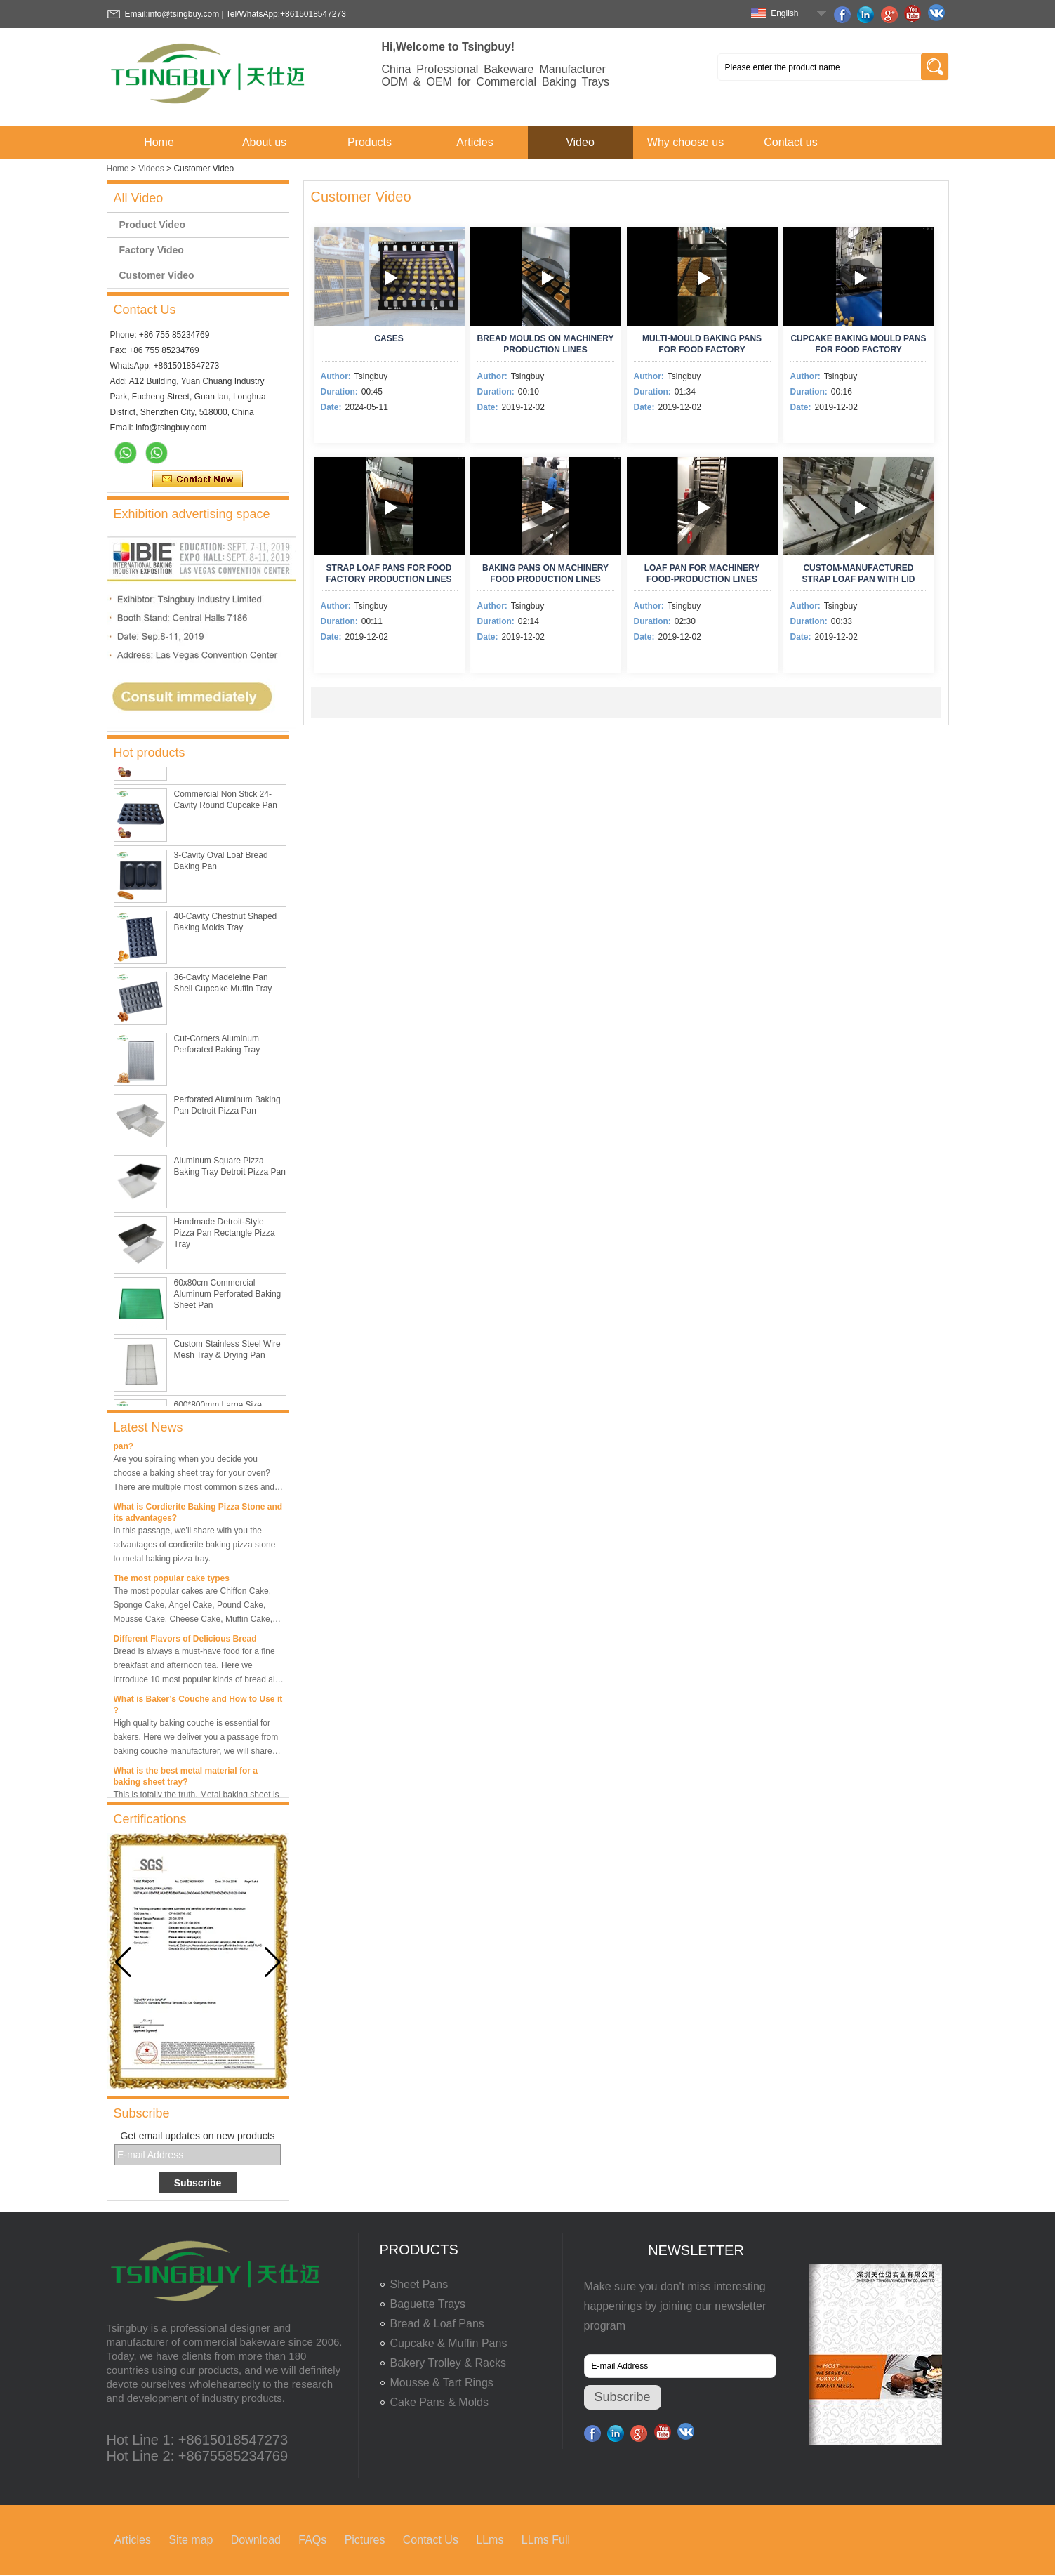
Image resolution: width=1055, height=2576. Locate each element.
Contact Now (197, 479)
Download (256, 2540)
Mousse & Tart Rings (441, 2383)
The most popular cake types (172, 1582)
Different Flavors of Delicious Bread (185, 1642)
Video (580, 142)
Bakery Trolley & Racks (448, 2363)
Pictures (365, 2540)
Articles (474, 142)
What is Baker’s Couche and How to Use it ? (198, 1708)
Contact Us (430, 2540)
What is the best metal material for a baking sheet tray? (186, 1779)
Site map (190, 2540)
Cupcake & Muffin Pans (448, 2343)
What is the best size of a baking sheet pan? (190, 1444)
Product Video (152, 224)
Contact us (790, 142)
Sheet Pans (419, 2284)
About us (264, 142)
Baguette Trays (428, 2304)
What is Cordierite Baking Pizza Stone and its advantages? (198, 1515)
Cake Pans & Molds (439, 2402)
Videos (151, 168)
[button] (272, 1962)
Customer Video (156, 275)
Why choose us (685, 142)
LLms (489, 2540)
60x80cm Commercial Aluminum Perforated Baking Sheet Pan (227, 1297)
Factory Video (151, 250)
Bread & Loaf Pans (437, 2324)
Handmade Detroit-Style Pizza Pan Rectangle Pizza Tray (224, 1236)
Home (159, 142)
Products (369, 142)
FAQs (312, 2540)
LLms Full (546, 2540)
